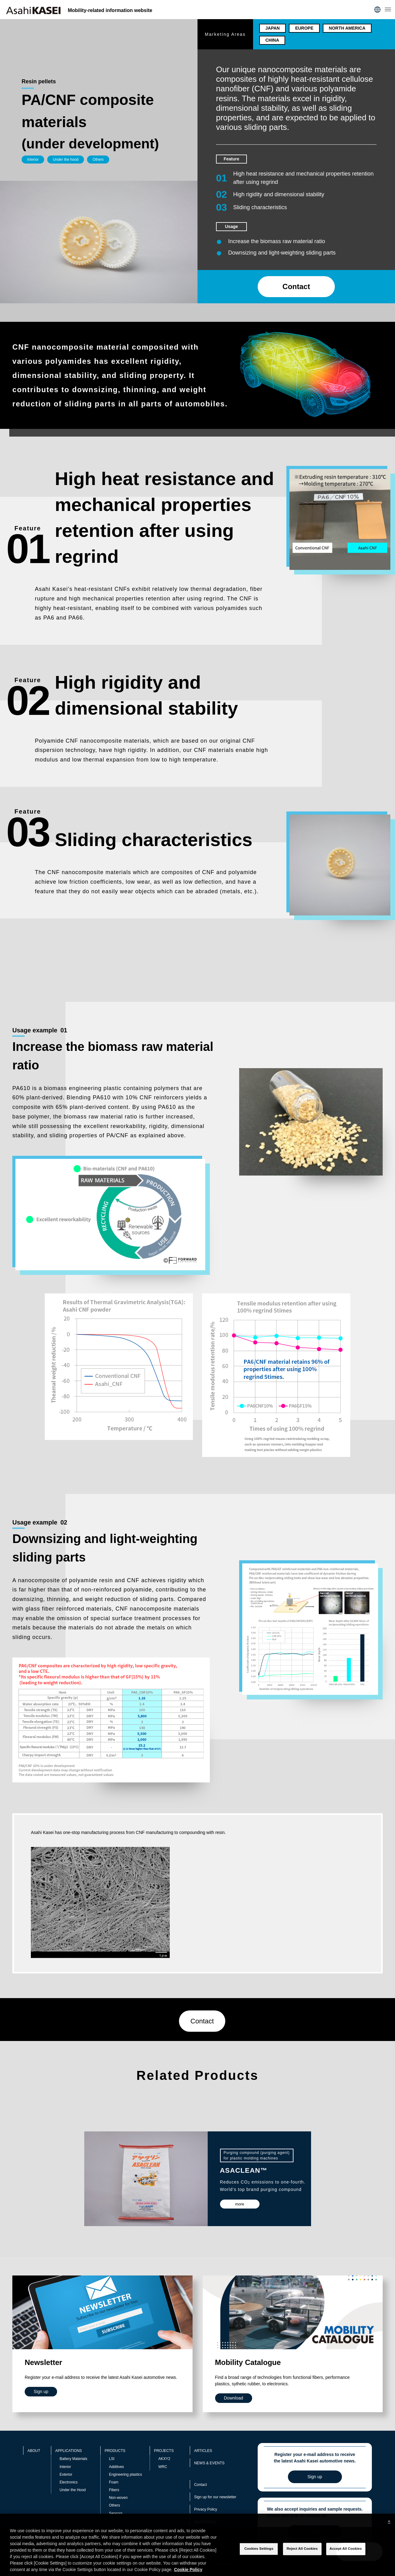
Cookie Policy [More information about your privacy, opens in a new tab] (188, 2569)
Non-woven (118, 2497)
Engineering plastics (125, 2474)
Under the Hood (73, 2490)
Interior (65, 2467)
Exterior (66, 2474)
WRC (162, 2467)
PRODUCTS (115, 2451)
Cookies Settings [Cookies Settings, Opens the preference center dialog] (258, 2548)
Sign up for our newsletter (215, 2497)
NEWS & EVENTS (209, 2463)
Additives (116, 2467)
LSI (111, 2459)
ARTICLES (203, 2451)
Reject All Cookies (302, 2548)
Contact (296, 286)
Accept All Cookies (346, 2548)
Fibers (114, 2490)
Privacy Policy (205, 2509)
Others (114, 2505)
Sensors (116, 2513)
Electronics (69, 2482)
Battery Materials (73, 2459)
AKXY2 (164, 2459)
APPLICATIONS (68, 2451)
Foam (113, 2482)
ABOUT (33, 2451)
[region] (197, 2545)
